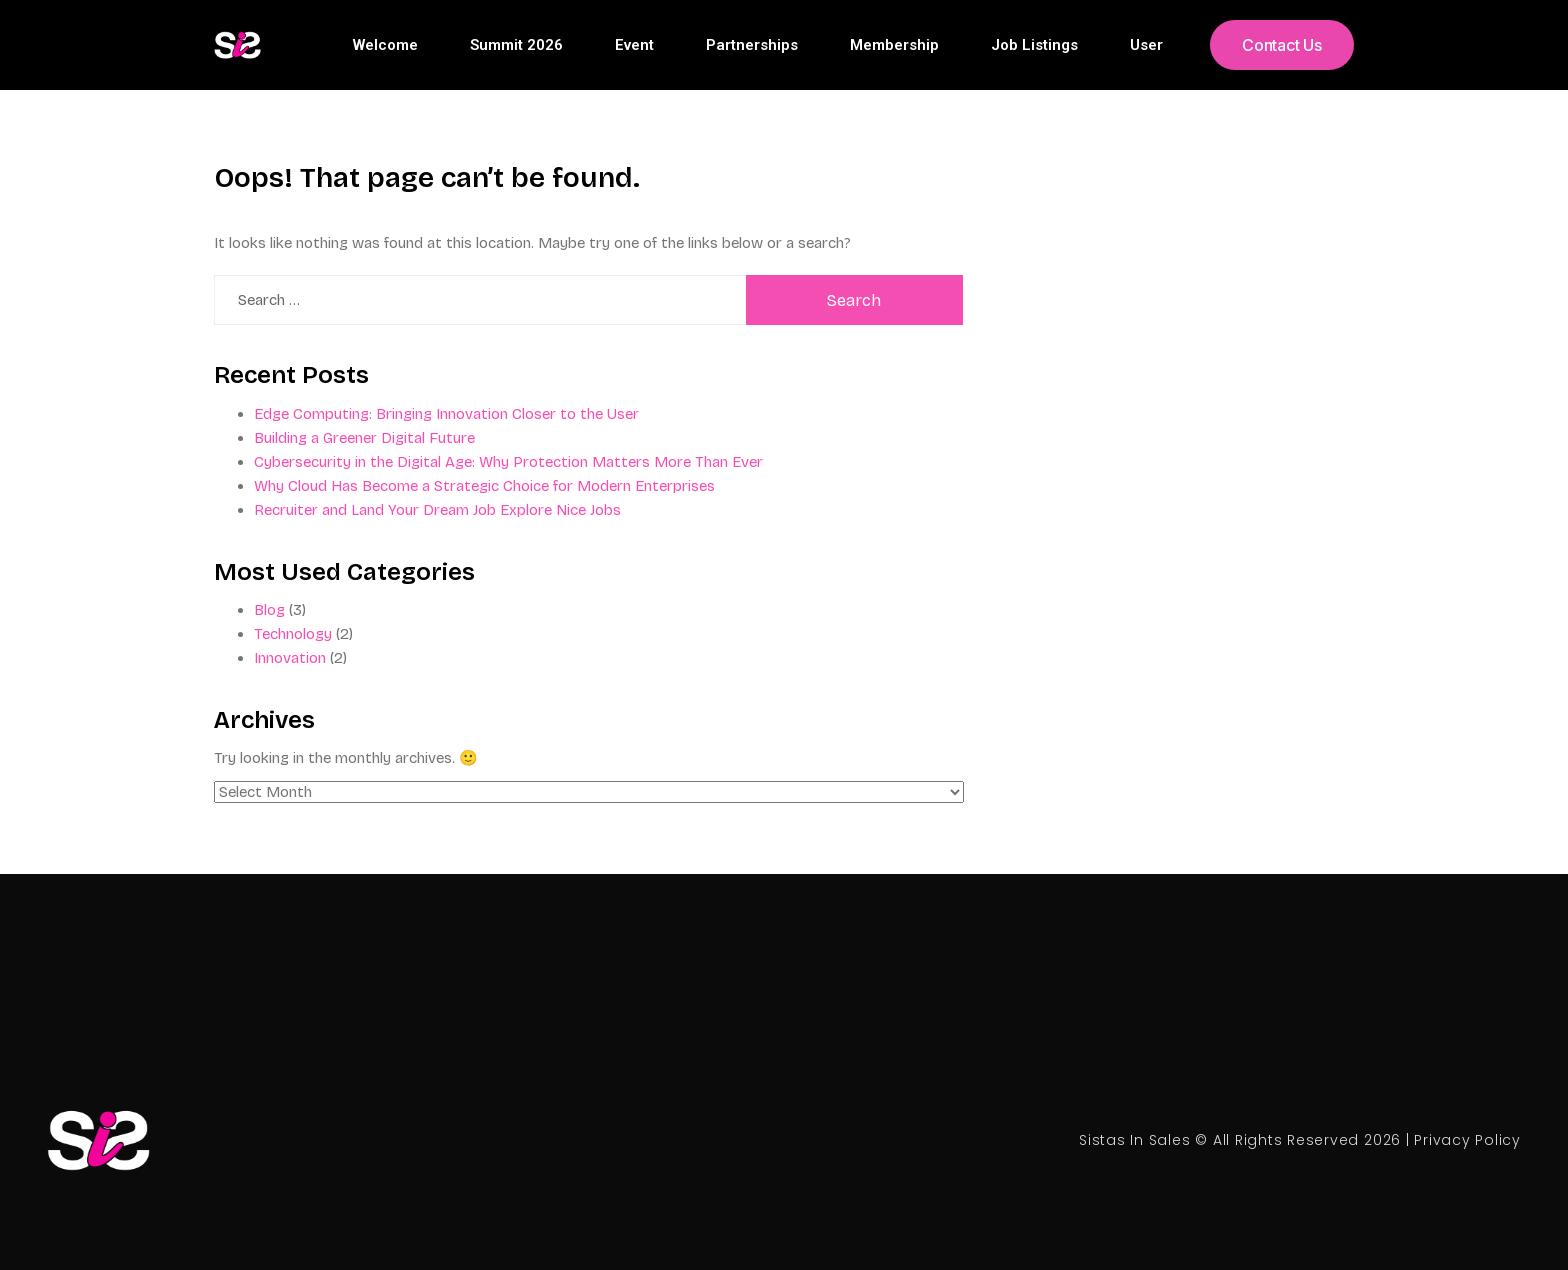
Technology (293, 634)
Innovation (290, 658)
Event (634, 45)
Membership (894, 45)
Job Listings (1034, 45)
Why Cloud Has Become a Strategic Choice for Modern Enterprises (484, 486)
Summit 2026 (516, 45)
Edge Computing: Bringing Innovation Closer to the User (446, 414)
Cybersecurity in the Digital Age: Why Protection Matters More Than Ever (508, 462)
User (1146, 45)
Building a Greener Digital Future (364, 438)
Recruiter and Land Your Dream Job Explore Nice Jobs (437, 510)
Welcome (385, 45)
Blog (269, 610)
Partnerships (752, 45)
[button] (1282, 45)
